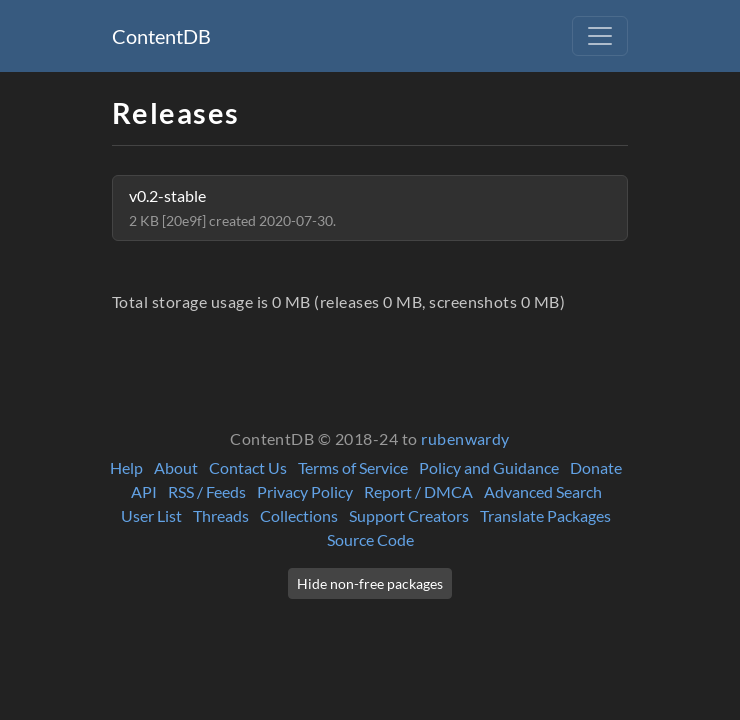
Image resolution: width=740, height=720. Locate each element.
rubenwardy (465, 438)
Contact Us (248, 467)
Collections (299, 515)
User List (151, 515)
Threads (221, 515)
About (176, 467)
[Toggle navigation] (600, 36)
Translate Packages (545, 515)
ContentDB (161, 36)
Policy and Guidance (489, 467)
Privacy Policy (305, 491)
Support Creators (409, 515)
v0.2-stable (232, 207)
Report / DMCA (418, 491)
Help (126, 467)
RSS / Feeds (207, 491)
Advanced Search (543, 491)
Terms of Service (353, 467)
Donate (596, 467)
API (144, 491)
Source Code (370, 539)
